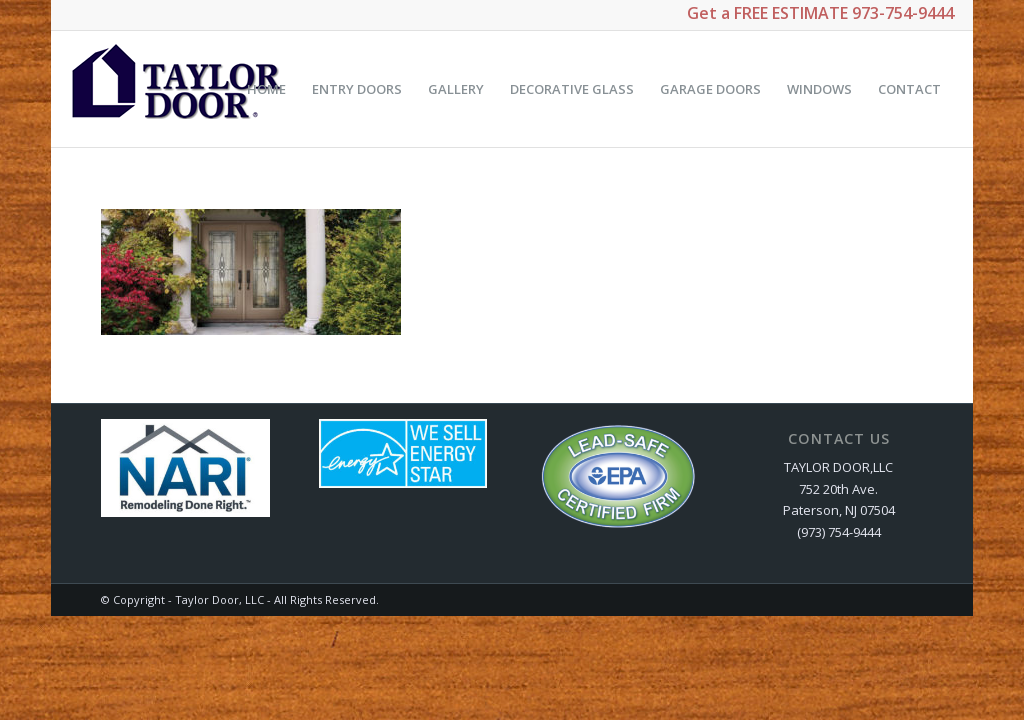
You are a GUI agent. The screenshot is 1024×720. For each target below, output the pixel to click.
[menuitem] (266, 89)
